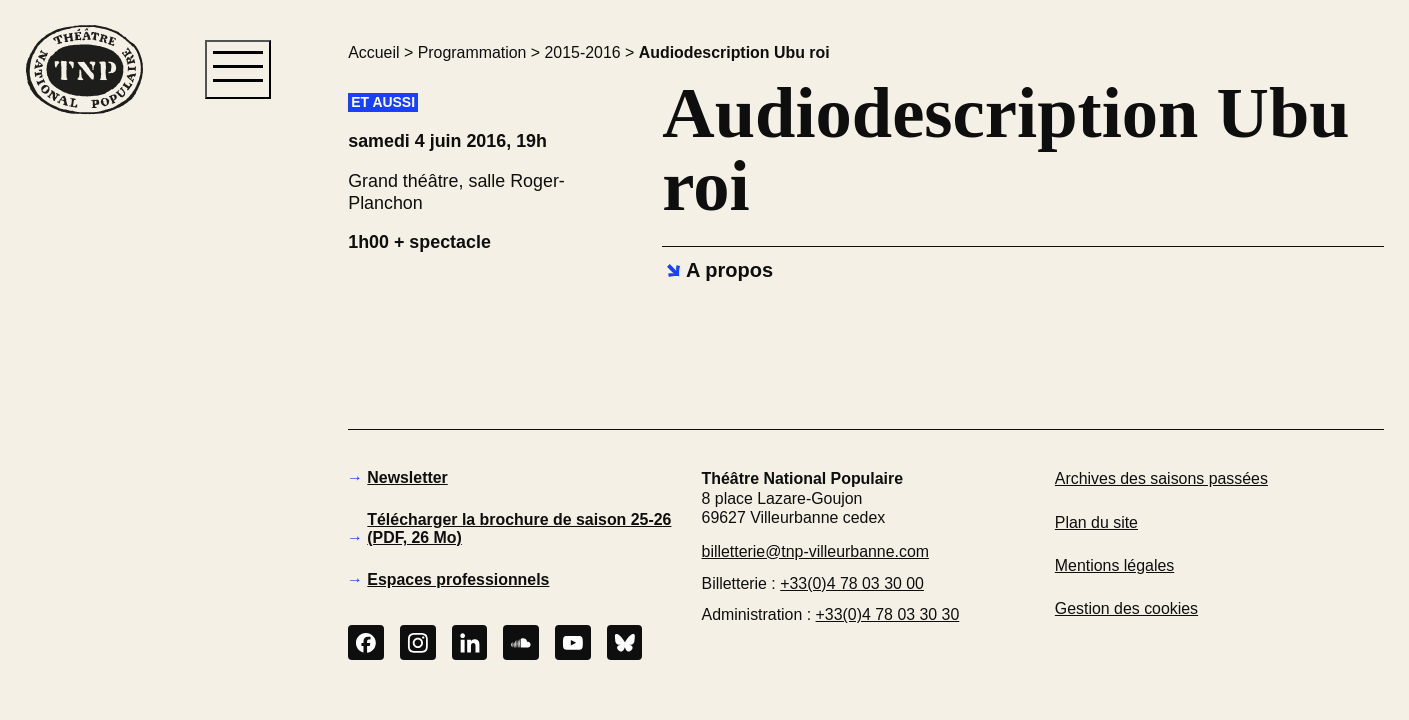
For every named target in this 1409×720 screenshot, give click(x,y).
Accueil (373, 52)
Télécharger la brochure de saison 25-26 (519, 528)
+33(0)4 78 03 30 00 (852, 583)
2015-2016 (583, 52)
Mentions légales (1114, 565)
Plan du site (1096, 522)
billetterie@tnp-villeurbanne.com (815, 551)
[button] (83, 456)
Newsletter (407, 477)
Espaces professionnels (458, 579)
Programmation (472, 52)
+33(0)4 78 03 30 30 (888, 614)
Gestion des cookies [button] (1126, 608)
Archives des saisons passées (1161, 478)
